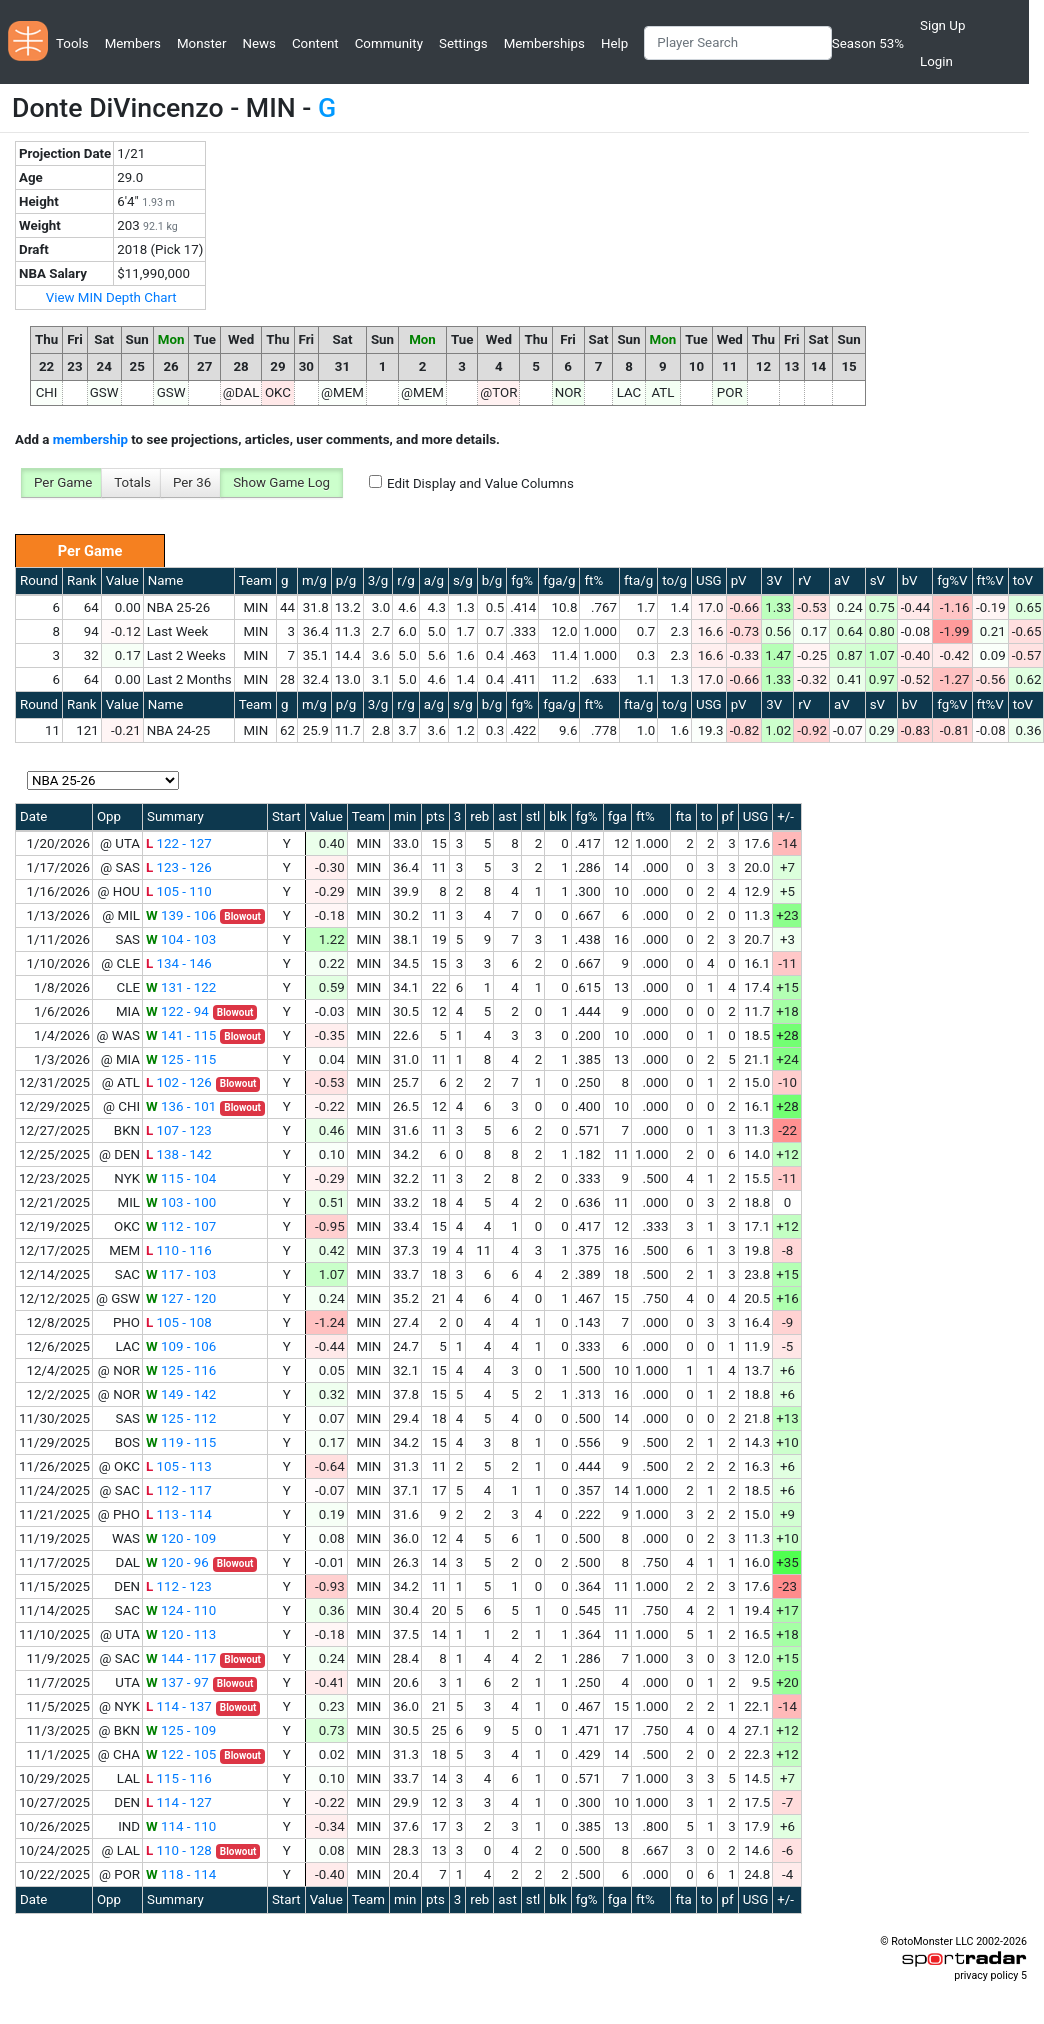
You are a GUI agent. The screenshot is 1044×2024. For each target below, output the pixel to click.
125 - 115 (181, 1059)
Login (936, 61)
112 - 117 (179, 1490)
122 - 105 (181, 1754)
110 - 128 (179, 1850)
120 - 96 (177, 1562)
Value (122, 580)
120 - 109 (181, 1538)
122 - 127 (179, 843)
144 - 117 (181, 1658)
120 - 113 (181, 1634)
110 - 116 (179, 1250)
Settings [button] (463, 43)
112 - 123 (179, 1586)
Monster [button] (201, 43)
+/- (785, 816)
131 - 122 (181, 987)
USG (709, 580)
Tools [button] (72, 43)
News (258, 43)
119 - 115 (181, 1442)
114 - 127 (179, 1802)
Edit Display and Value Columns (480, 483)
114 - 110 (181, 1826)
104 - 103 (181, 939)
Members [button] (133, 43)
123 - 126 (179, 867)
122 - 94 (177, 1011)
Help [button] (614, 43)
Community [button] (389, 43)
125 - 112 (181, 1418)
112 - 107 (181, 1226)
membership (90, 439)
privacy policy (986, 1975)
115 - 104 (181, 1178)
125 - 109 (181, 1730)
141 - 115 (181, 1035)
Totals (132, 482)
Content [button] (315, 43)
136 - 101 (181, 1106)
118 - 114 (181, 1874)
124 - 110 (181, 1610)
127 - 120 (181, 1298)
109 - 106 (181, 1346)
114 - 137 (179, 1706)
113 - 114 (179, 1514)
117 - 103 (181, 1274)
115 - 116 (179, 1778)
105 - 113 (179, 1466)
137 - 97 (177, 1682)
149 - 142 (181, 1394)
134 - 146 (179, 963)
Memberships (544, 43)
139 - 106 (181, 915)
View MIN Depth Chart (111, 297)
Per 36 (192, 482)
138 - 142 (179, 1154)
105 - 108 (179, 1322)
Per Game (63, 482)
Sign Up (942, 25)
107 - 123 (179, 1130)
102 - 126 (179, 1082)
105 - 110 (179, 891)
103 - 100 (181, 1202)
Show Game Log (281, 482)
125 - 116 (181, 1370)
